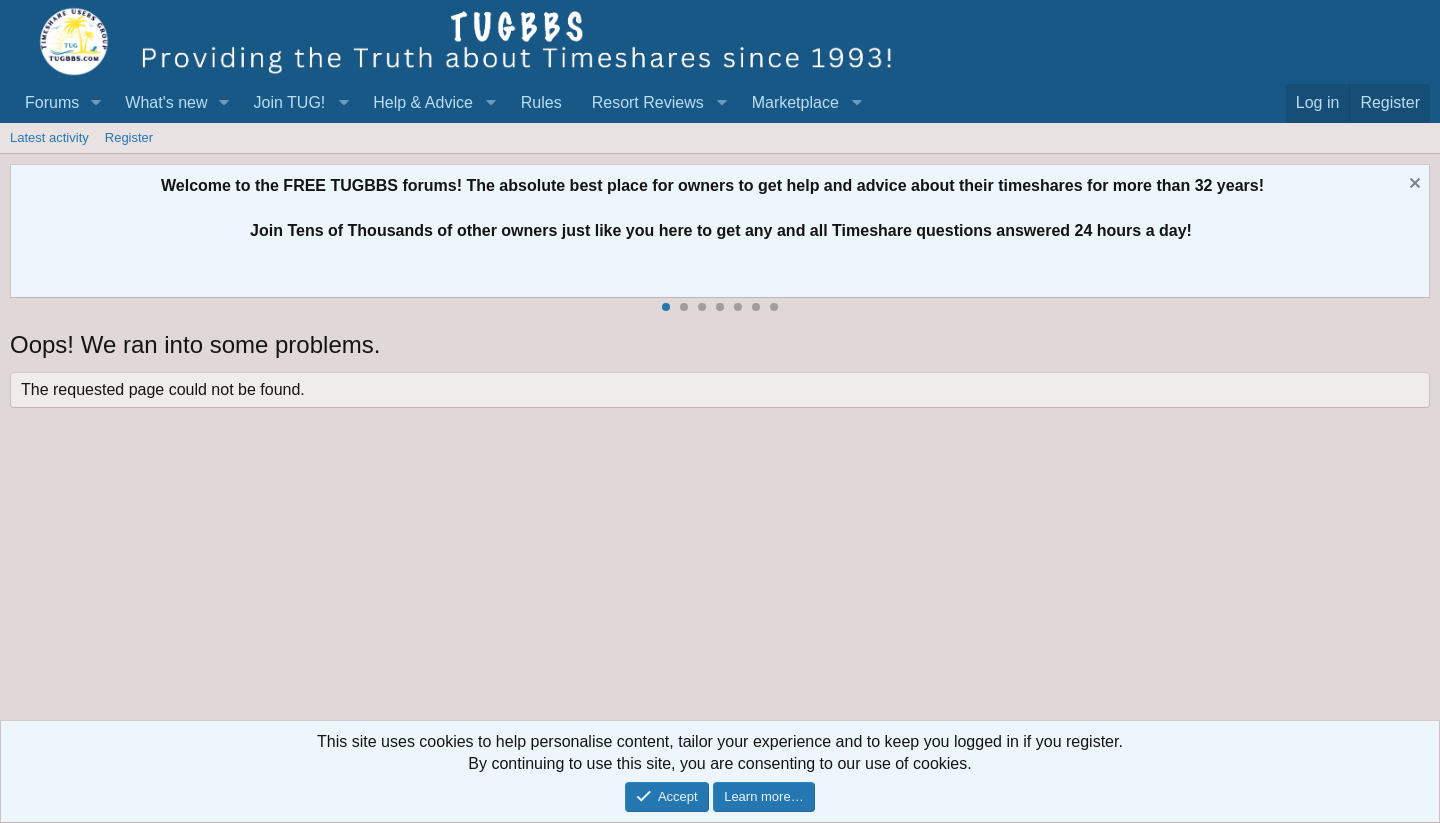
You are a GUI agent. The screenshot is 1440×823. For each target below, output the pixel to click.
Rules (541, 102)
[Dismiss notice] (1412, 185)
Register (129, 137)
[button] (95, 103)
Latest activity (49, 137)
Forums (52, 102)
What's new (166, 102)
